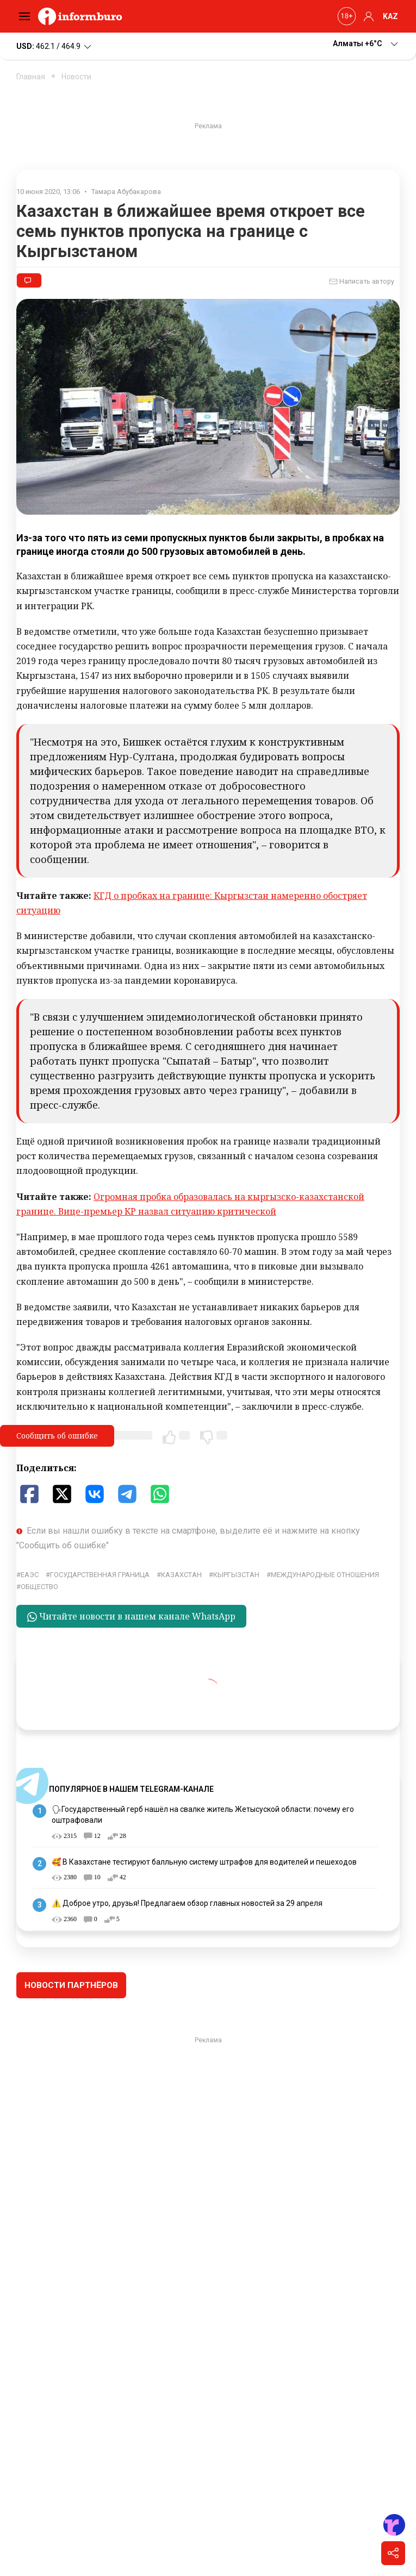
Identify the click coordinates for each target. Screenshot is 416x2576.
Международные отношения (325, 1575)
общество (39, 1587)
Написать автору (361, 281)
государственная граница (100, 1575)
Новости (76, 76)
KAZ (390, 16)
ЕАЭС (30, 1575)
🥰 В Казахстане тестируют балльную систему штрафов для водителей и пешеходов (204, 1862)
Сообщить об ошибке (57, 1435)
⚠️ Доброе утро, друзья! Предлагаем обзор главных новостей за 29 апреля (187, 1903)
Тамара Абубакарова (126, 191)
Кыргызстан (236, 1575)
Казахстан (181, 1575)
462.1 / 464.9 (54, 46)
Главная (30, 76)
